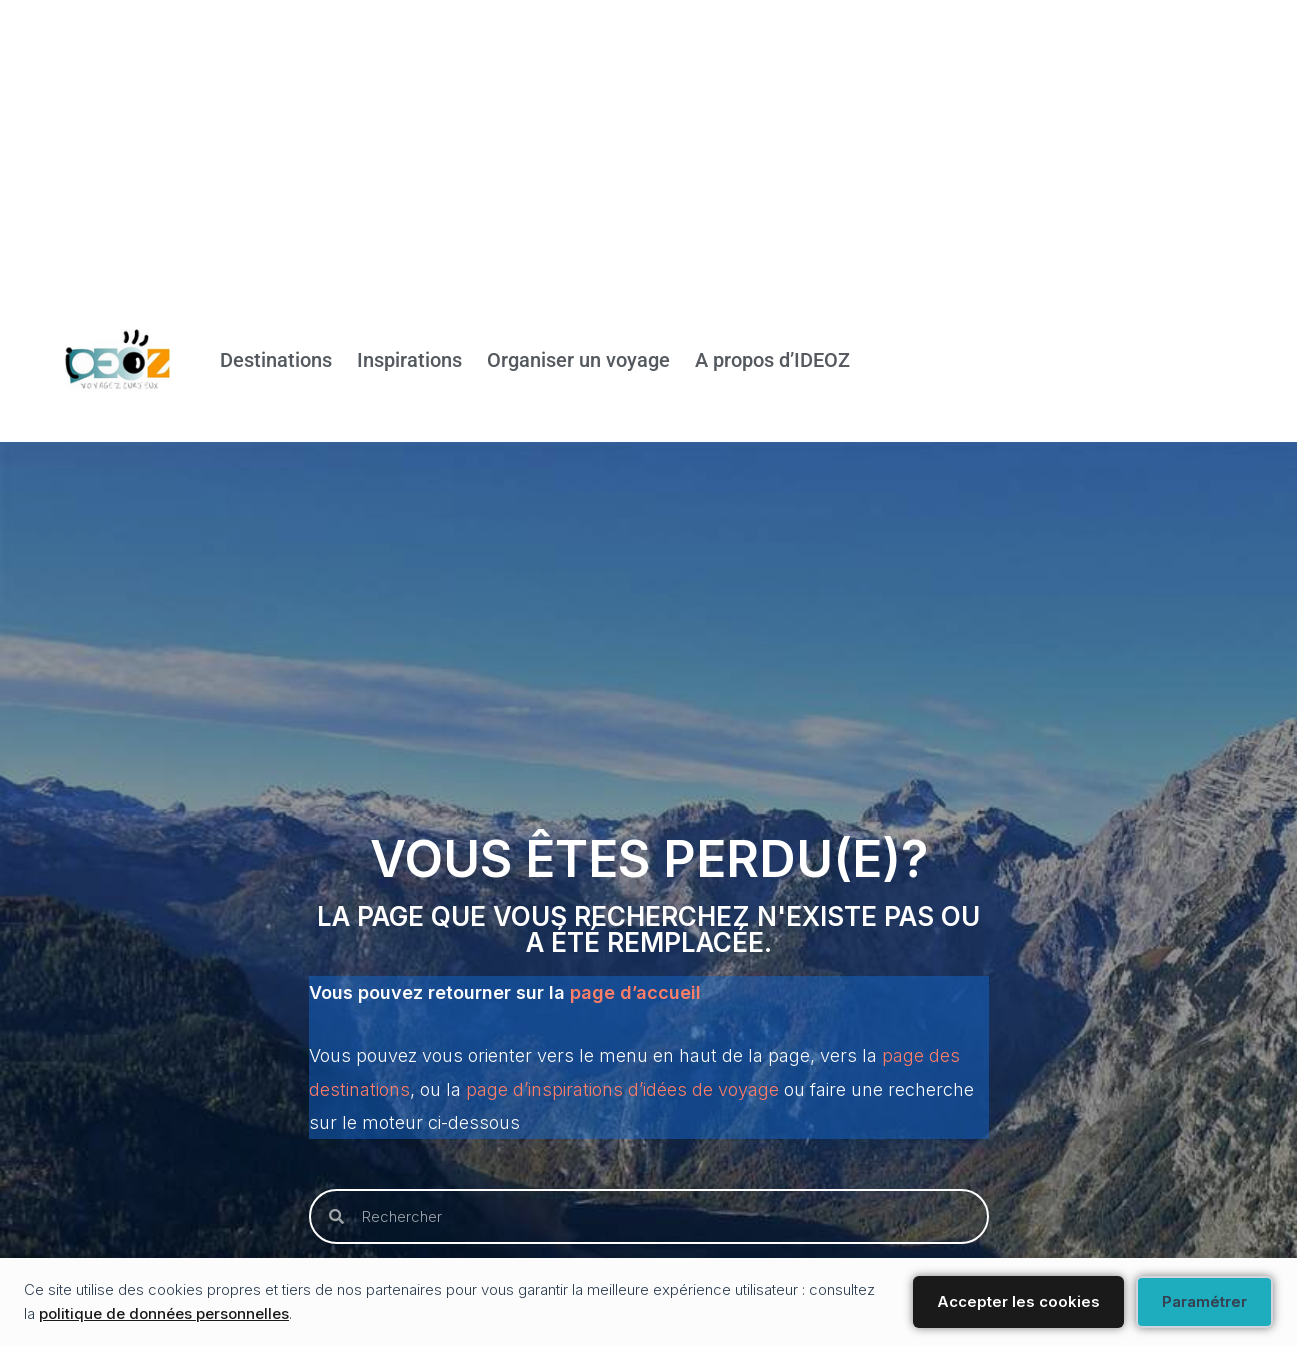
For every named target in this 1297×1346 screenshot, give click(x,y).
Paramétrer (1204, 1301)
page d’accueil (635, 991)
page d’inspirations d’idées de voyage (622, 1089)
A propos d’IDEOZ (772, 361)
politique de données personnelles (164, 1313)
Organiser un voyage (578, 361)
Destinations (276, 361)
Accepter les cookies (1018, 1301)
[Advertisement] (600, 140)
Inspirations (409, 361)
